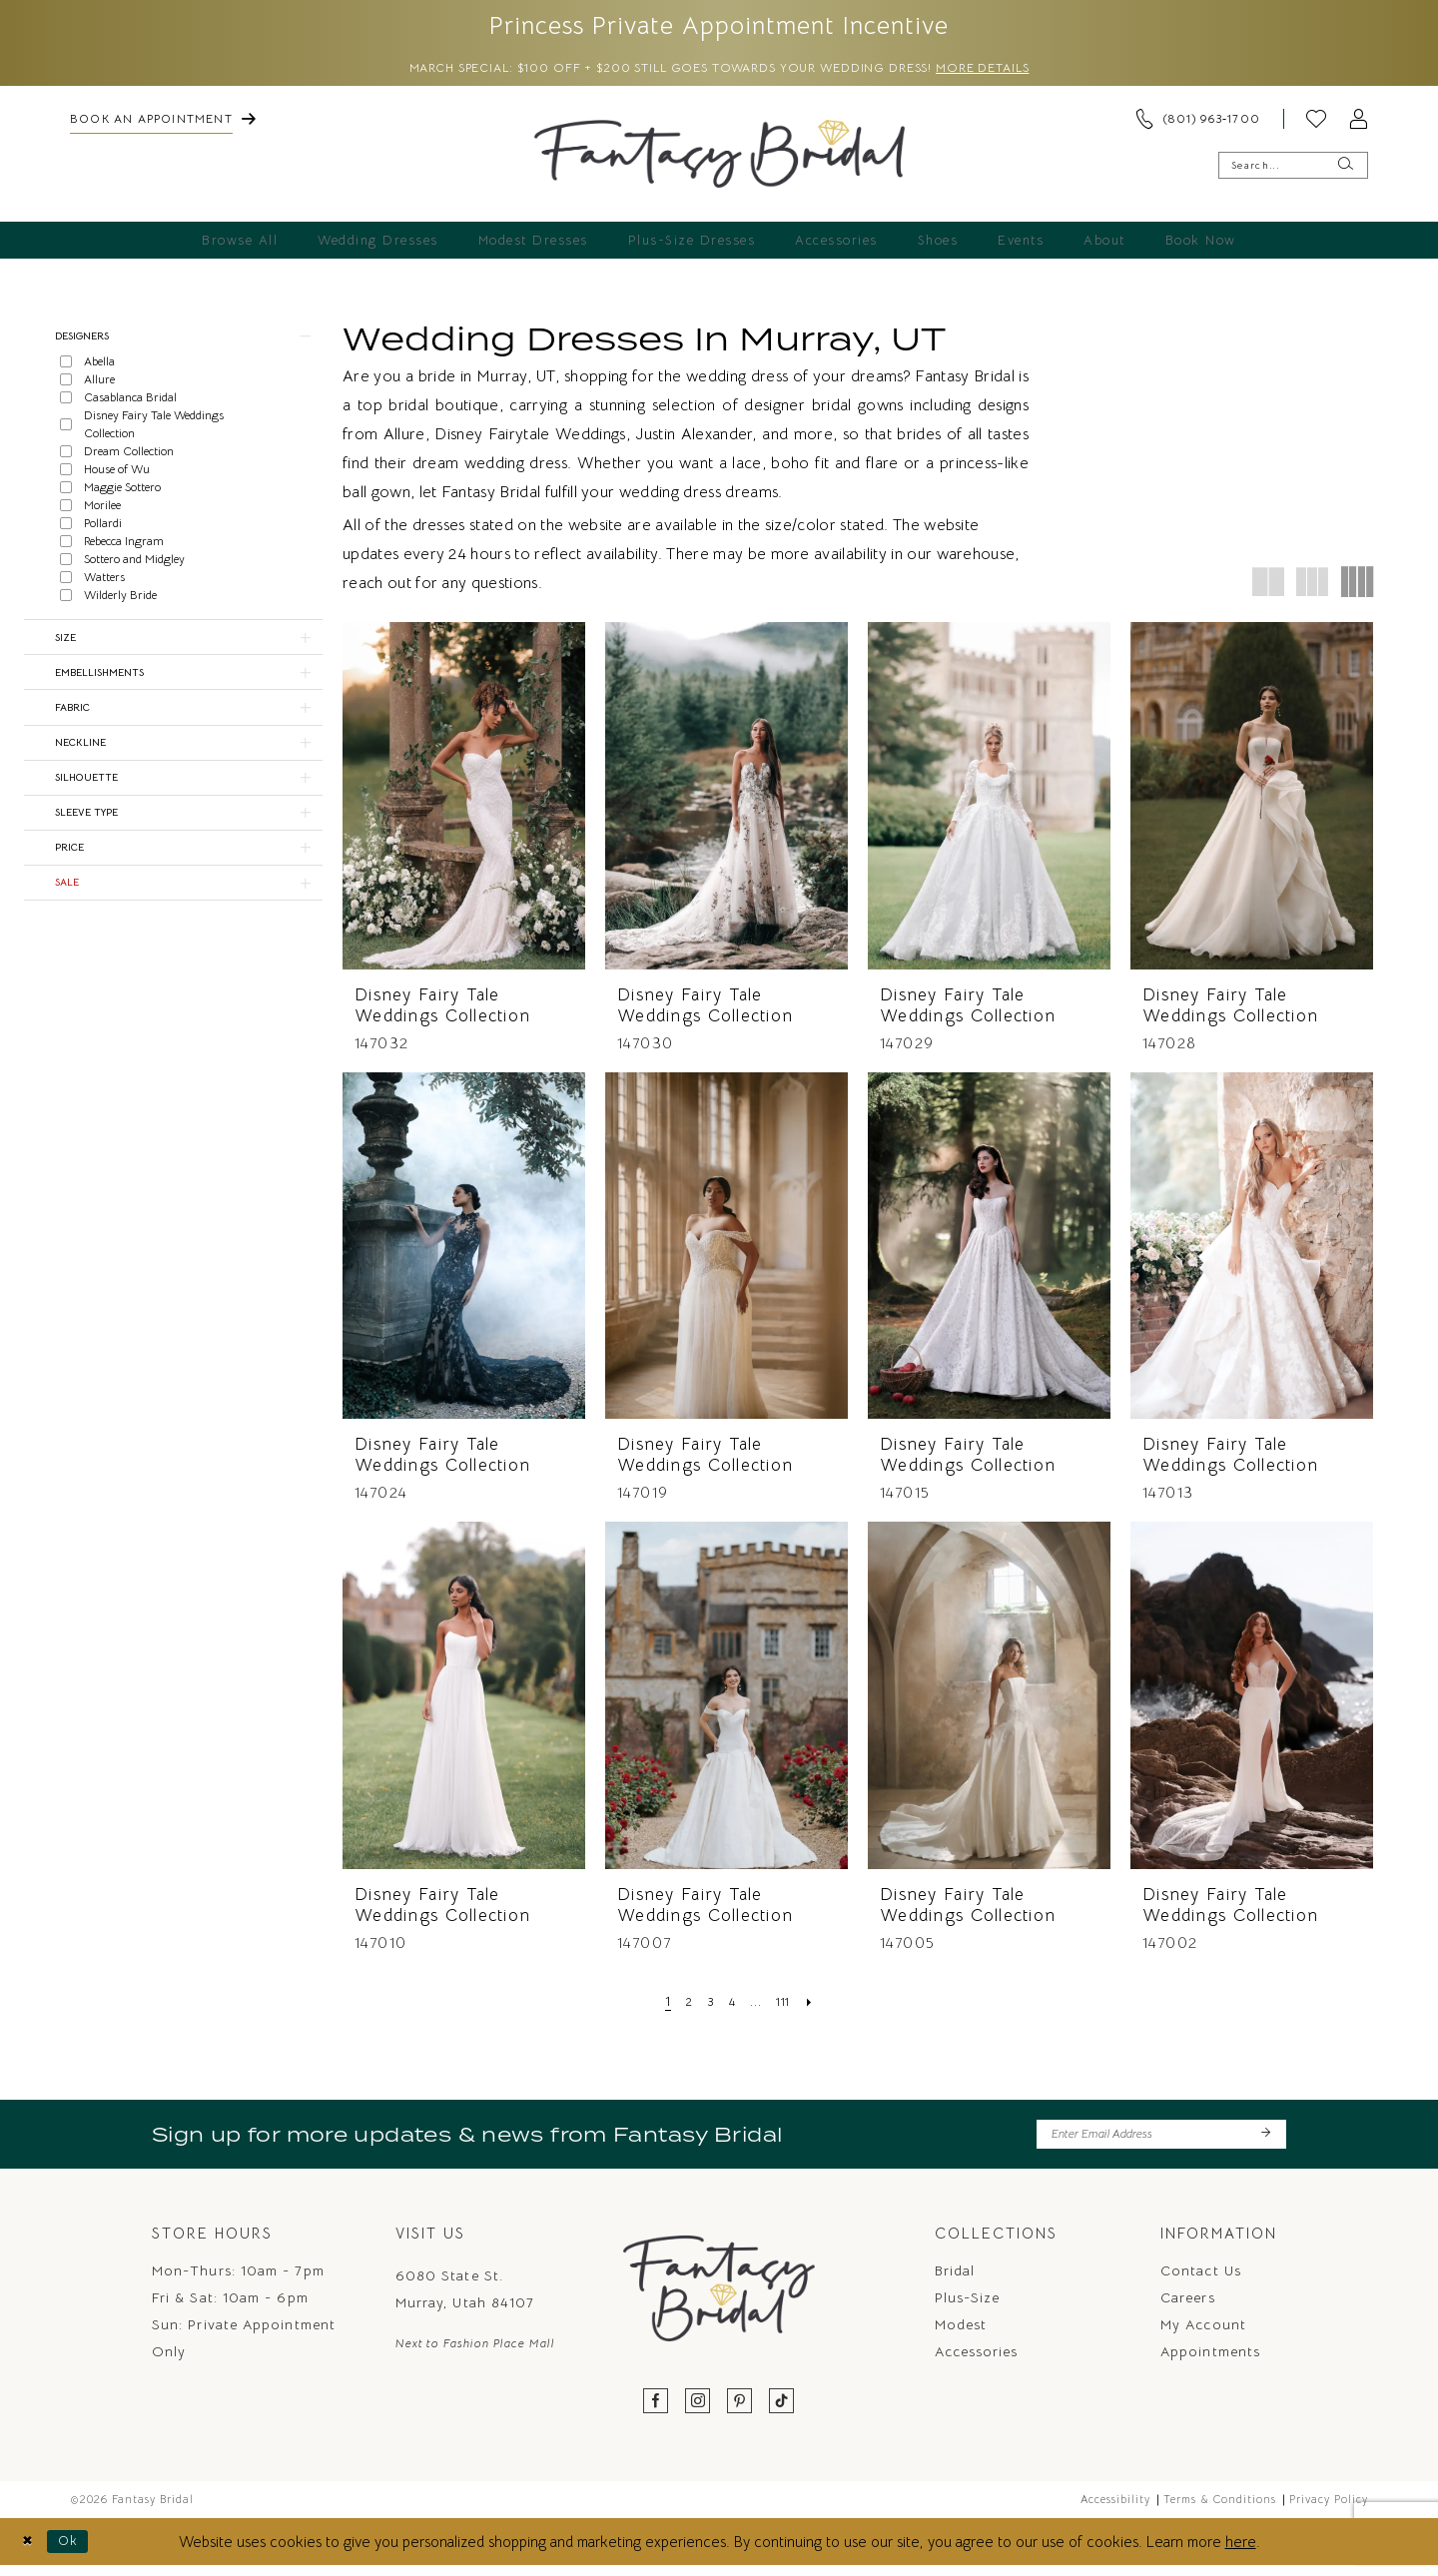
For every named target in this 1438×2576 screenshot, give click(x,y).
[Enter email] (1161, 2142)
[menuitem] (163, 124)
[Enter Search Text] (1293, 170)
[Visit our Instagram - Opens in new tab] (698, 2411)
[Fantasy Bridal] (719, 159)
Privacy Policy (1328, 2509)
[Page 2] (682, 2006)
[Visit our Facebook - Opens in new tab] (656, 2411)
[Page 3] (707, 2006)
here (1240, 2551)
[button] (1358, 124)
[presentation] (464, 800)
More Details (1024, 73)
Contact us (1200, 2280)
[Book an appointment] (163, 124)
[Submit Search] (1344, 170)
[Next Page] (820, 2006)
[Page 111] (789, 2006)
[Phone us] (1197, 124)
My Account (1203, 2334)
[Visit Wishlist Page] (1316, 124)
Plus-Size (968, 2307)
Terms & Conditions (1219, 2509)
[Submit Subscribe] (1264, 2142)
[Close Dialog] (30, 2551)
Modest (961, 2334)
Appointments (1210, 2361)
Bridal (955, 2280)
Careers (1187, 2307)
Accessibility (1115, 2509)
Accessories (977, 2361)
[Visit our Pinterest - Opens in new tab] (740, 2411)
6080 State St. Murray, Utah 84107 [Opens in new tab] (464, 2298)
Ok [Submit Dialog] (76, 2551)
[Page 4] (732, 2006)
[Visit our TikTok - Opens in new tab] (782, 2411)
